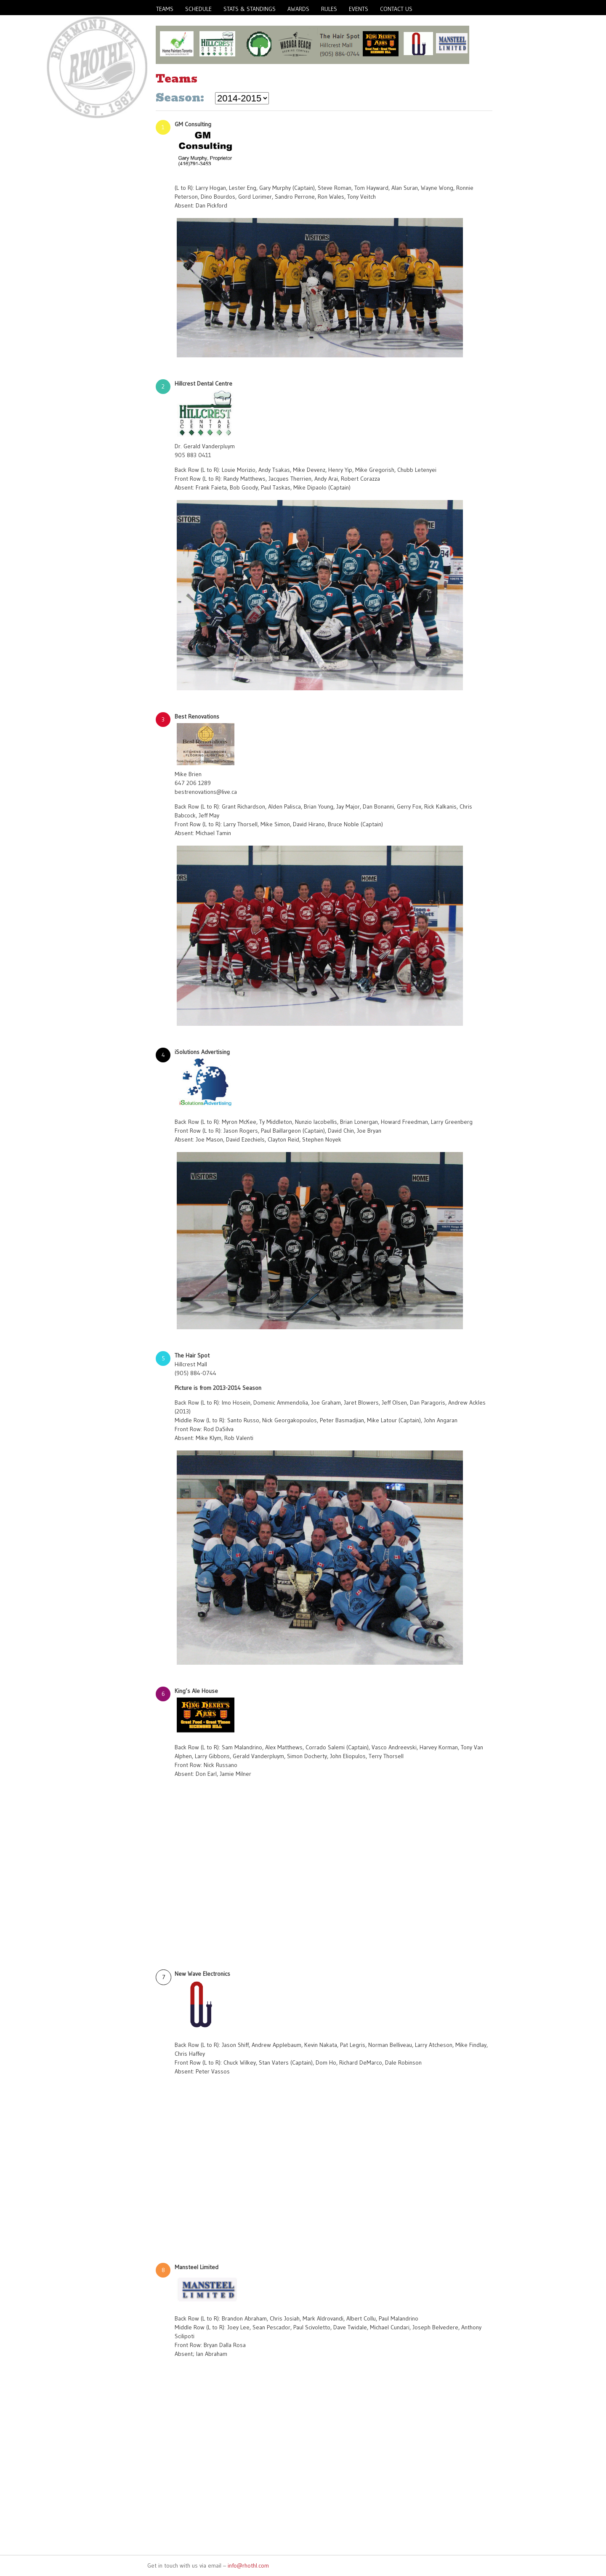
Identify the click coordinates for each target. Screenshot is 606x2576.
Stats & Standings (249, 9)
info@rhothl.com (248, 2565)
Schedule (198, 9)
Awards (298, 9)
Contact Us (396, 9)
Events (358, 9)
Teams (164, 9)
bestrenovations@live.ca (206, 792)
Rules (329, 9)
